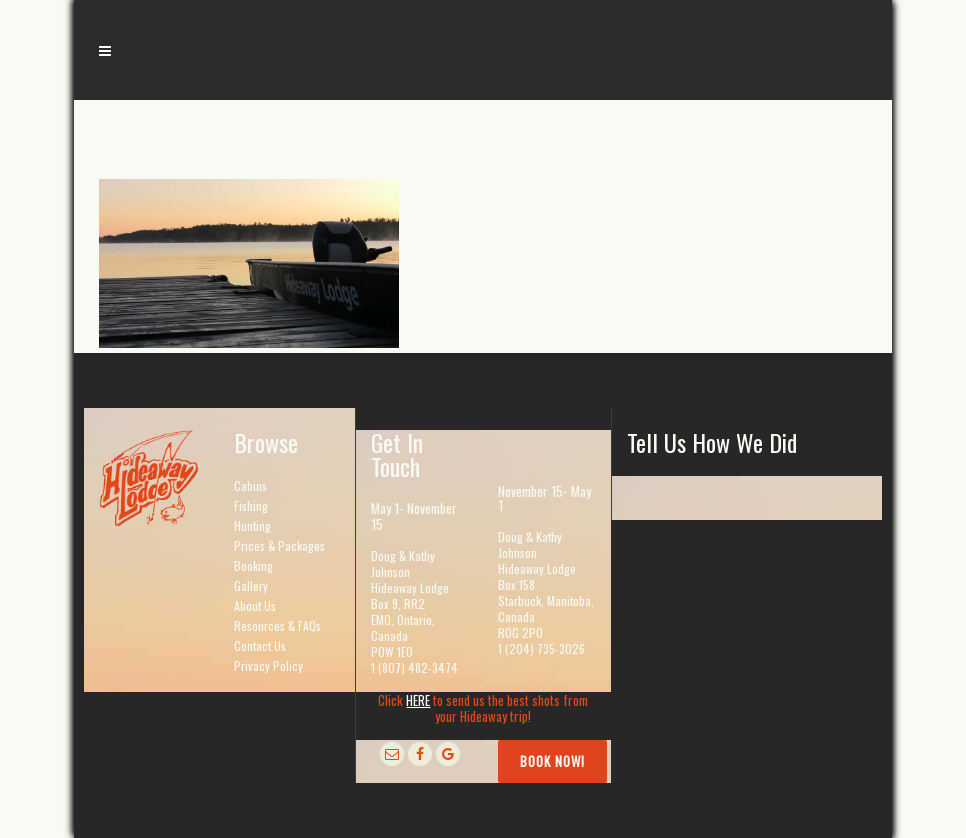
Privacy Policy (268, 665)
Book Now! (552, 761)
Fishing (251, 505)
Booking (253, 565)
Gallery (251, 585)
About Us (255, 605)
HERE (418, 700)
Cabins (250, 485)
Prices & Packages (279, 545)
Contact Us (260, 645)
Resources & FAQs (277, 625)
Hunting (252, 525)
